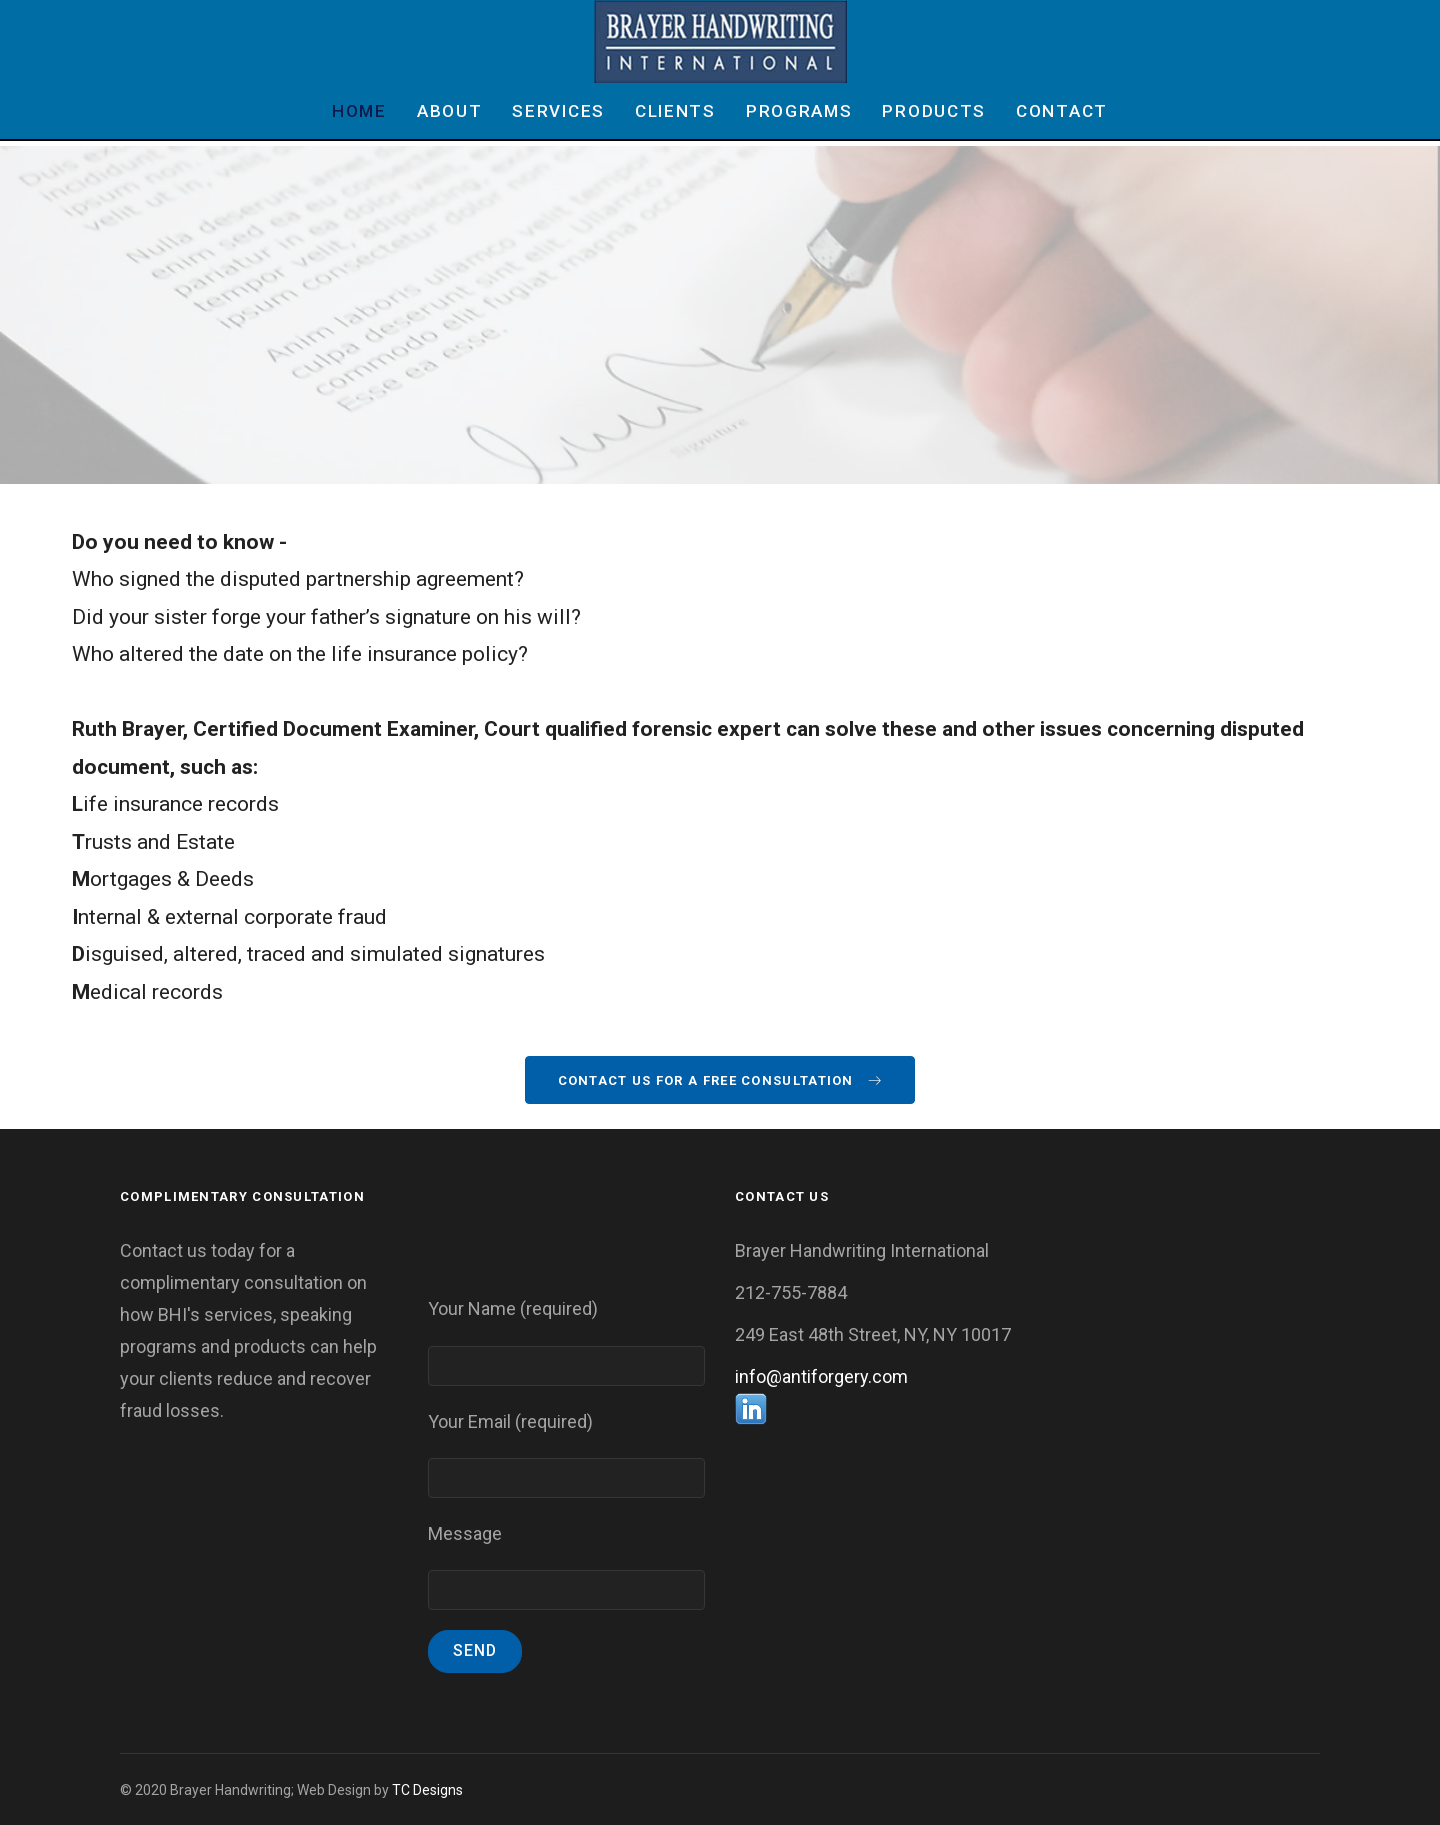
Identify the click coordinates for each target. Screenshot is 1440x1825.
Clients (675, 111)
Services (558, 111)
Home (359, 111)
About (450, 111)
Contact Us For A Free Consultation (720, 1080)
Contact (1062, 111)
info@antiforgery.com (821, 1376)
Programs (799, 111)
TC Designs (427, 1790)
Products (934, 111)
